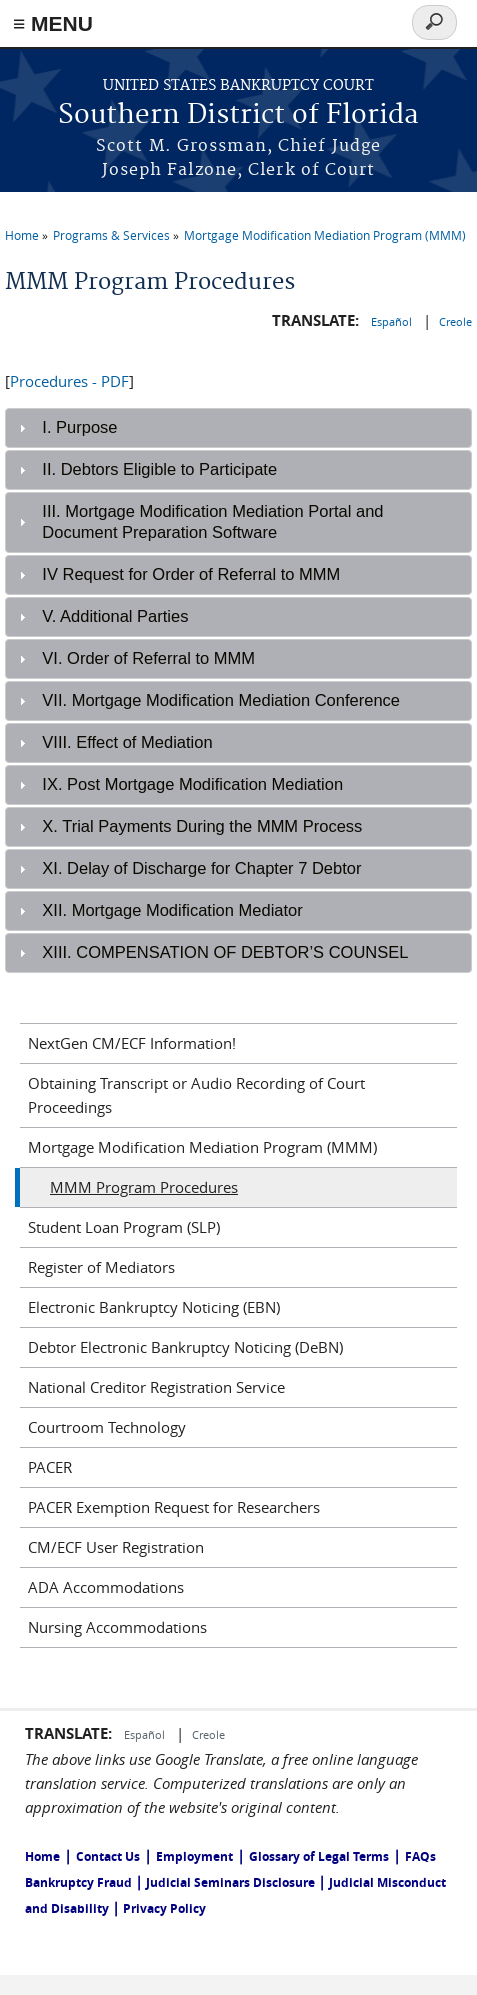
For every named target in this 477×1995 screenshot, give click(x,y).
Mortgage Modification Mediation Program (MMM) (325, 235)
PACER (50, 1467)
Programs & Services (111, 235)
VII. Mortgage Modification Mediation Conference (221, 700)
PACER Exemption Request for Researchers (174, 1507)
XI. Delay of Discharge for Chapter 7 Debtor (201, 868)
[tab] (238, 428)
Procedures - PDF (69, 381)
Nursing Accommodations (117, 1627)
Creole (455, 321)
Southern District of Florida (238, 115)
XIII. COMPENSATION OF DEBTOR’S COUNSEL (225, 952)
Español (393, 321)
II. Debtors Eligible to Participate (159, 469)
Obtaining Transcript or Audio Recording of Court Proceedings (196, 1095)
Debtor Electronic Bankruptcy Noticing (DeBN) (185, 1347)
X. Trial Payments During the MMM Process (202, 826)
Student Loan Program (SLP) (124, 1227)
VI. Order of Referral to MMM (148, 658)
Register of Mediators (101, 1267)
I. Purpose (79, 427)
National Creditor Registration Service (156, 1387)
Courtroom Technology (107, 1427)
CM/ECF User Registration (116, 1547)
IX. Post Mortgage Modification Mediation (192, 784)
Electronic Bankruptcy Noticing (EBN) (154, 1307)
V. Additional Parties (115, 616)
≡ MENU (53, 23)
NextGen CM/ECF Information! (132, 1043)
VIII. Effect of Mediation (127, 742)
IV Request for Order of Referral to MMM (191, 574)
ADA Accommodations (106, 1587)
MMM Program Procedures (144, 1187)
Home (22, 235)
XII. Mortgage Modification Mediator (172, 910)
